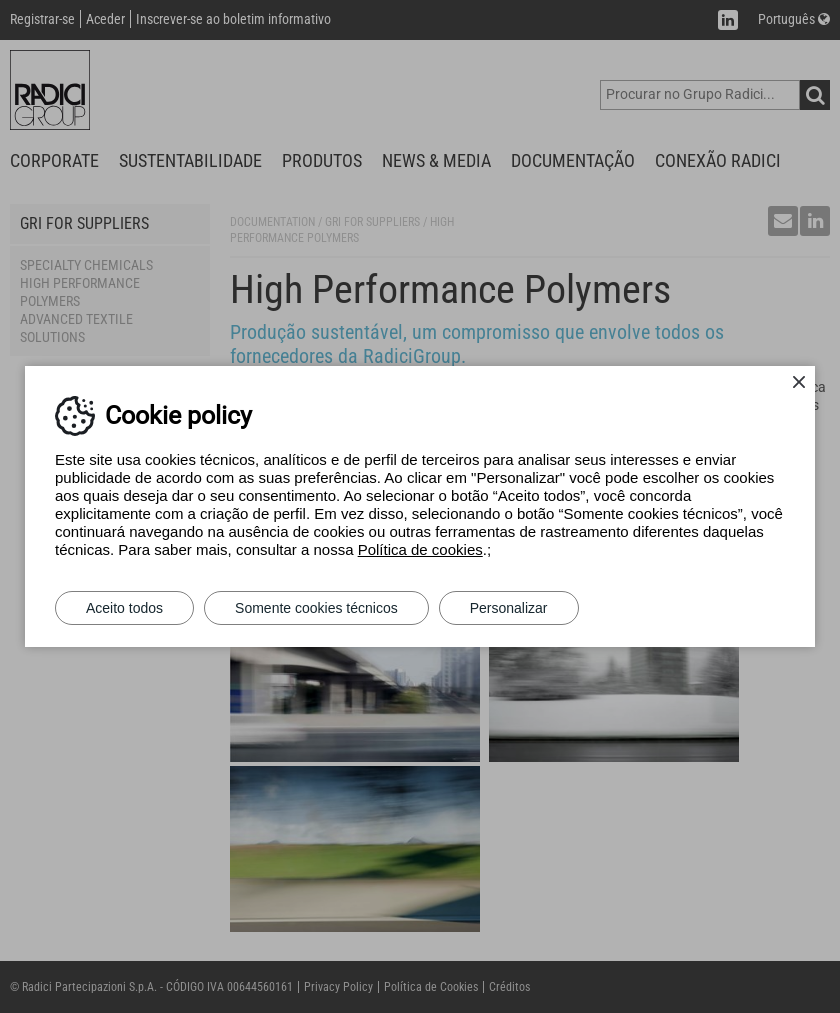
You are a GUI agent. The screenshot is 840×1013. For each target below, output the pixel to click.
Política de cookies (420, 549)
